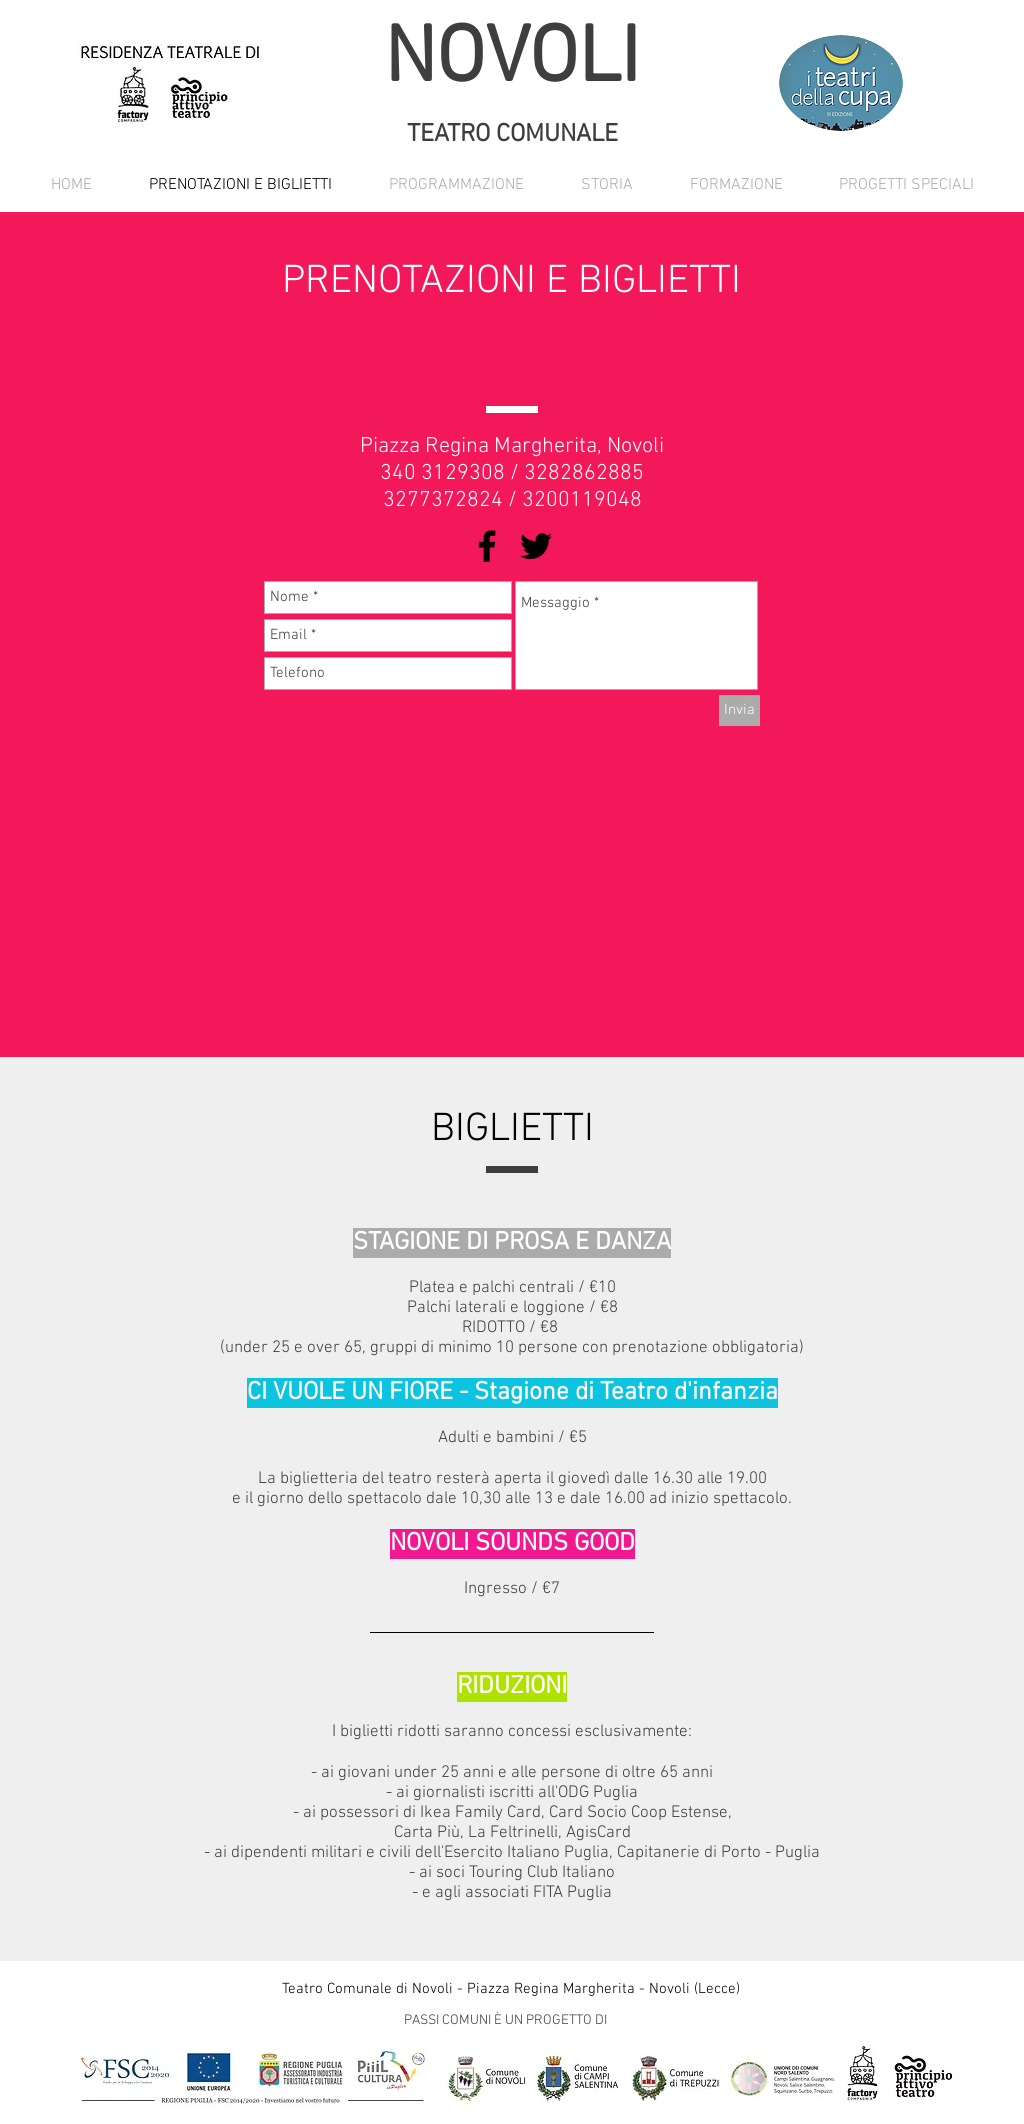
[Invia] (739, 710)
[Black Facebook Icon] (487, 546)
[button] (456, 185)
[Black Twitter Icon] (536, 546)
